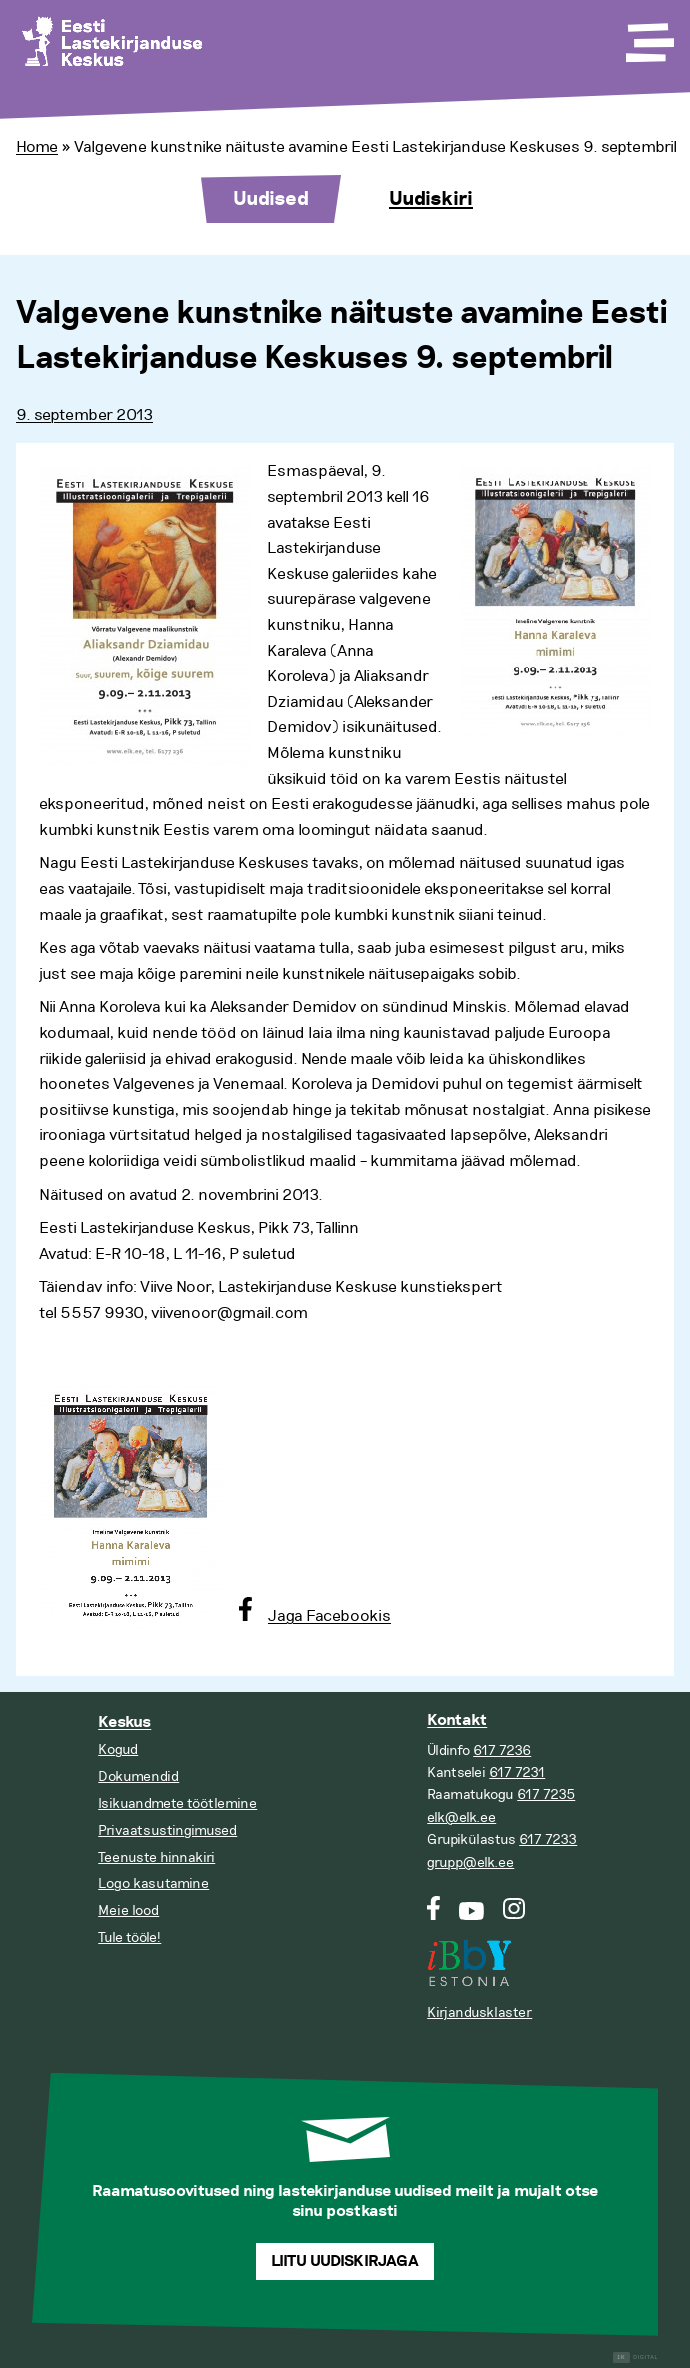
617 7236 (502, 1750)
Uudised (271, 199)
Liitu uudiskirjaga (345, 2261)
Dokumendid (138, 1776)
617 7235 (546, 1794)
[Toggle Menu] (648, 36)
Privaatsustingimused (167, 1830)
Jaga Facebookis (329, 1616)
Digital (635, 2357)
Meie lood (128, 1910)
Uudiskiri (431, 199)
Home (37, 147)
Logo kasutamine (153, 1883)
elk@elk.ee (461, 1817)
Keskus (124, 1722)
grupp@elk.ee (470, 1862)
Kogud (118, 1749)
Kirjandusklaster (479, 2012)
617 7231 (517, 1772)
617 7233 (548, 1839)
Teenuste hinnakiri (156, 1857)
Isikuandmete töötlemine (177, 1803)
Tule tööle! (129, 1937)
